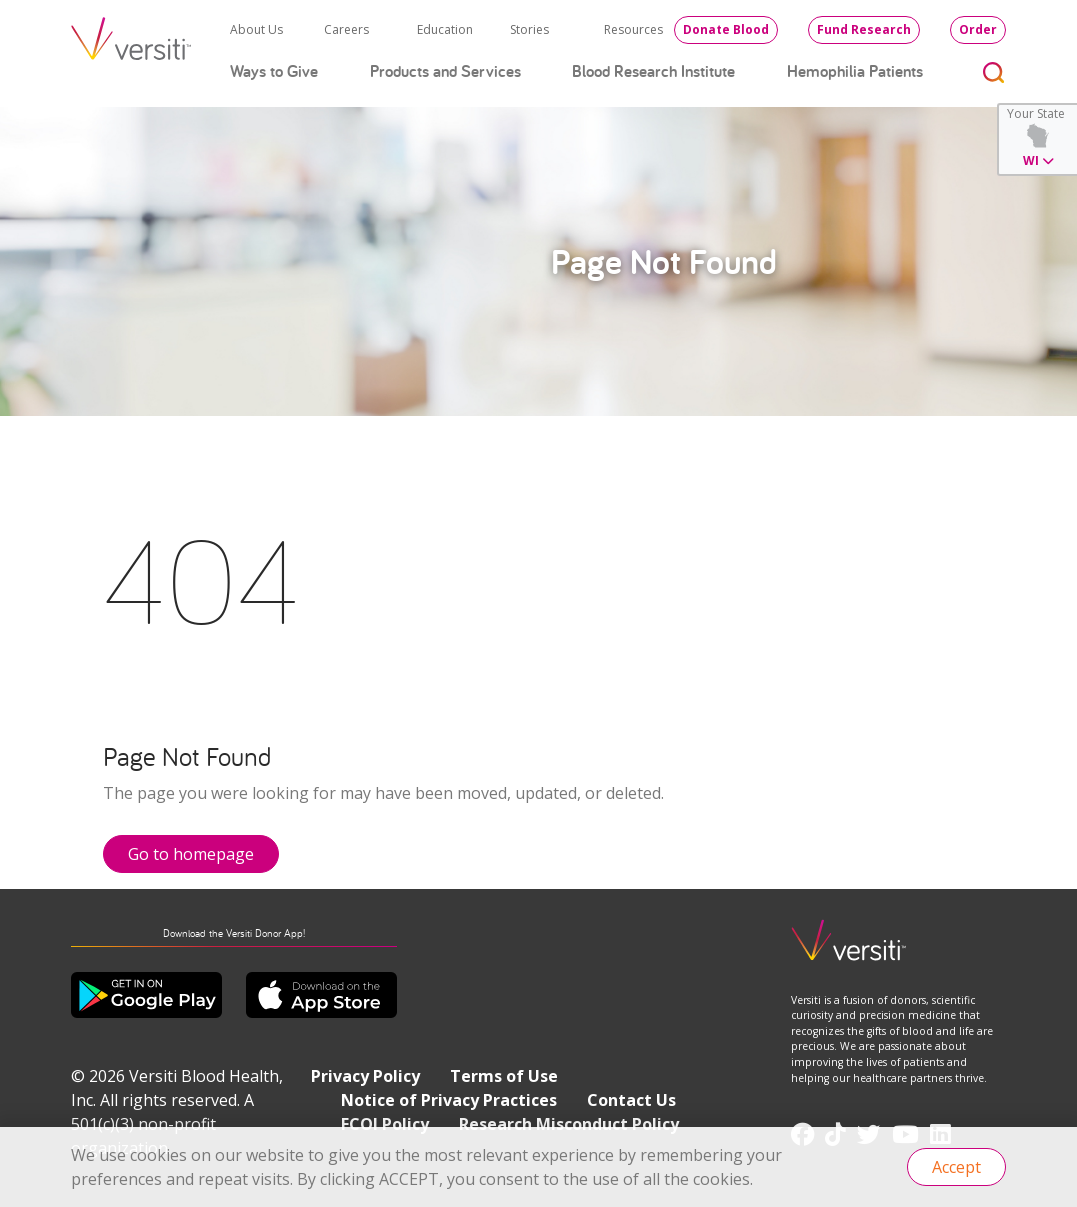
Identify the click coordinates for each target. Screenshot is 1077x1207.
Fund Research (864, 29)
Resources (633, 29)
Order (978, 29)
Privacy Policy (365, 1076)
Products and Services (445, 71)
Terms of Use (504, 1076)
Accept (956, 1167)
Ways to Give (274, 71)
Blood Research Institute (653, 71)
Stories (529, 29)
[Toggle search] (994, 71)
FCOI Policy (385, 1124)
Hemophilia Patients (855, 71)
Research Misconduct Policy (569, 1124)
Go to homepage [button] (191, 854)
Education (445, 29)
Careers (346, 29)
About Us (256, 29)
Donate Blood (726, 29)
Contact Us (631, 1100)
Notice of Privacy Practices (449, 1100)
